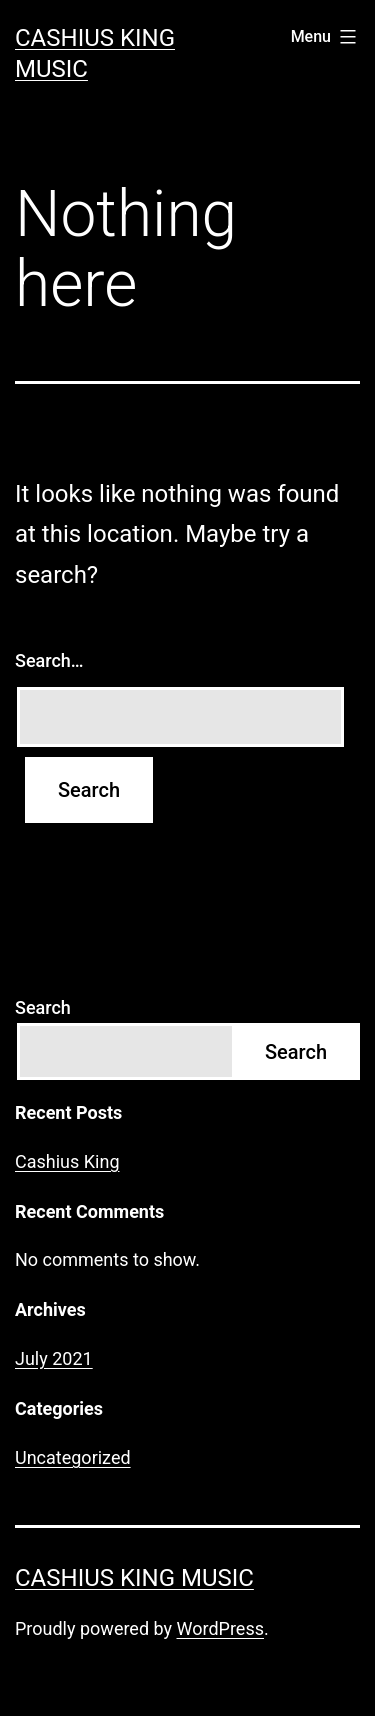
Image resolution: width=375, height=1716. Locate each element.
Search (43, 1007)
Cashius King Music (134, 1578)
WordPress (220, 1628)
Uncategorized (73, 1457)
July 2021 (54, 1358)
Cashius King (67, 1161)
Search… (49, 660)
